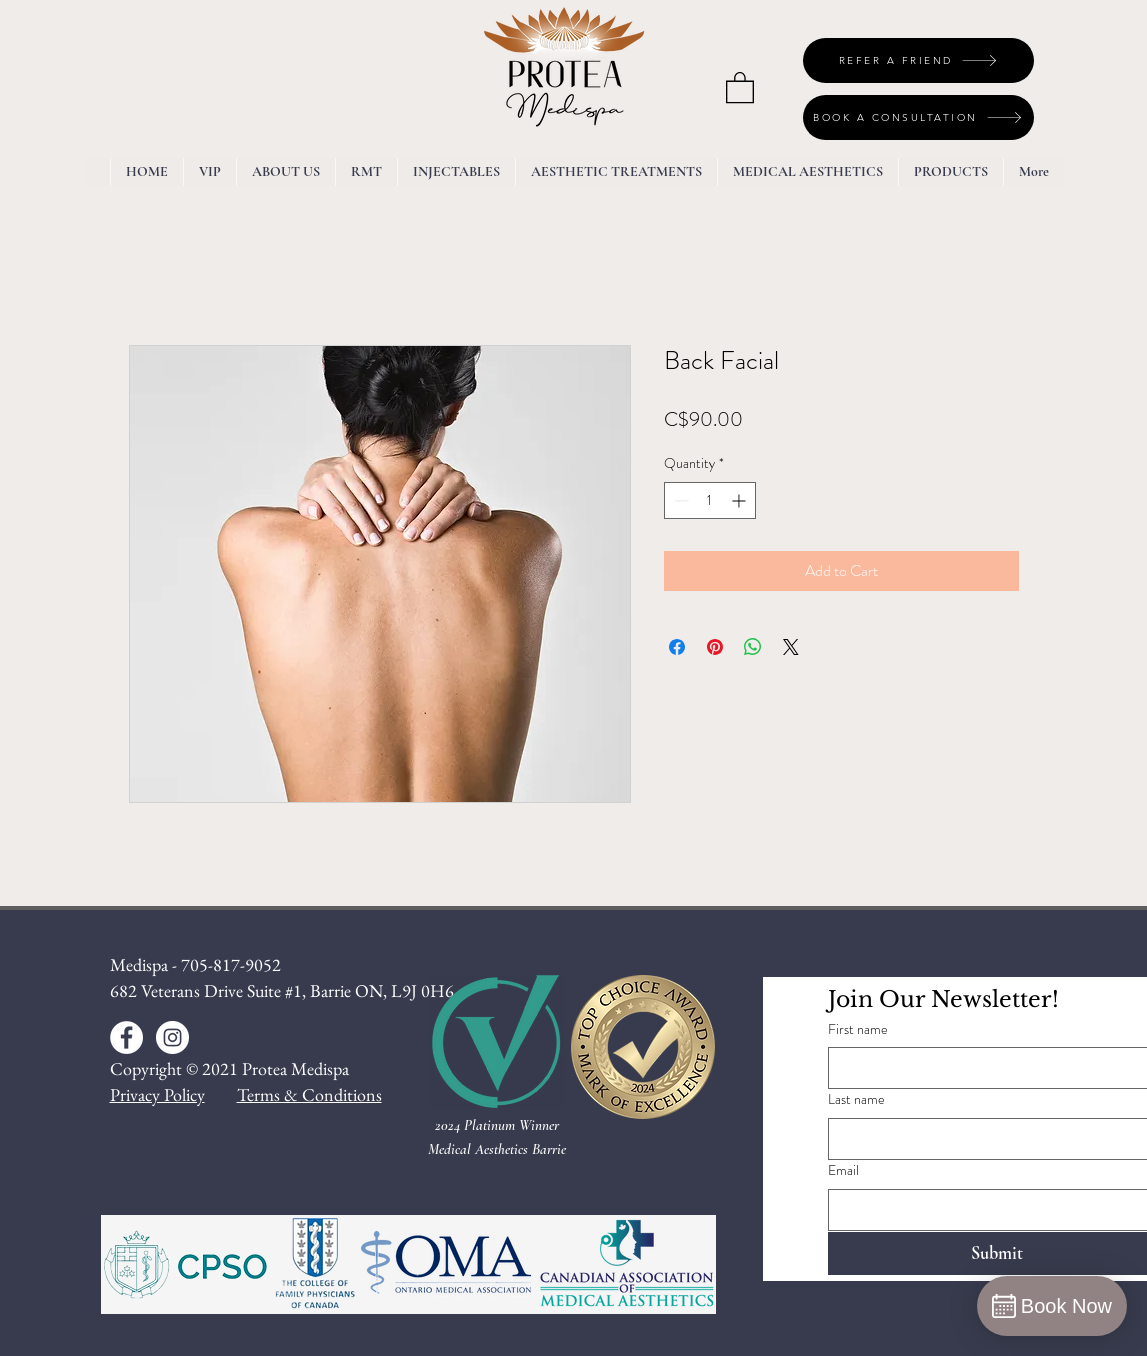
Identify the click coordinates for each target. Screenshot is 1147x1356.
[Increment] (740, 500)
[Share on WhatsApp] (753, 647)
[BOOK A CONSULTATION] (918, 117)
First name (858, 1029)
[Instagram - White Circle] (172, 1037)
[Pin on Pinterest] (715, 647)
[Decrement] (679, 500)
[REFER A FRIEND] (918, 60)
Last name (856, 1099)
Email (843, 1170)
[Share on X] (791, 647)
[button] (740, 86)
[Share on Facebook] (677, 647)
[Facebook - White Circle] (126, 1037)
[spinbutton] (710, 500)
